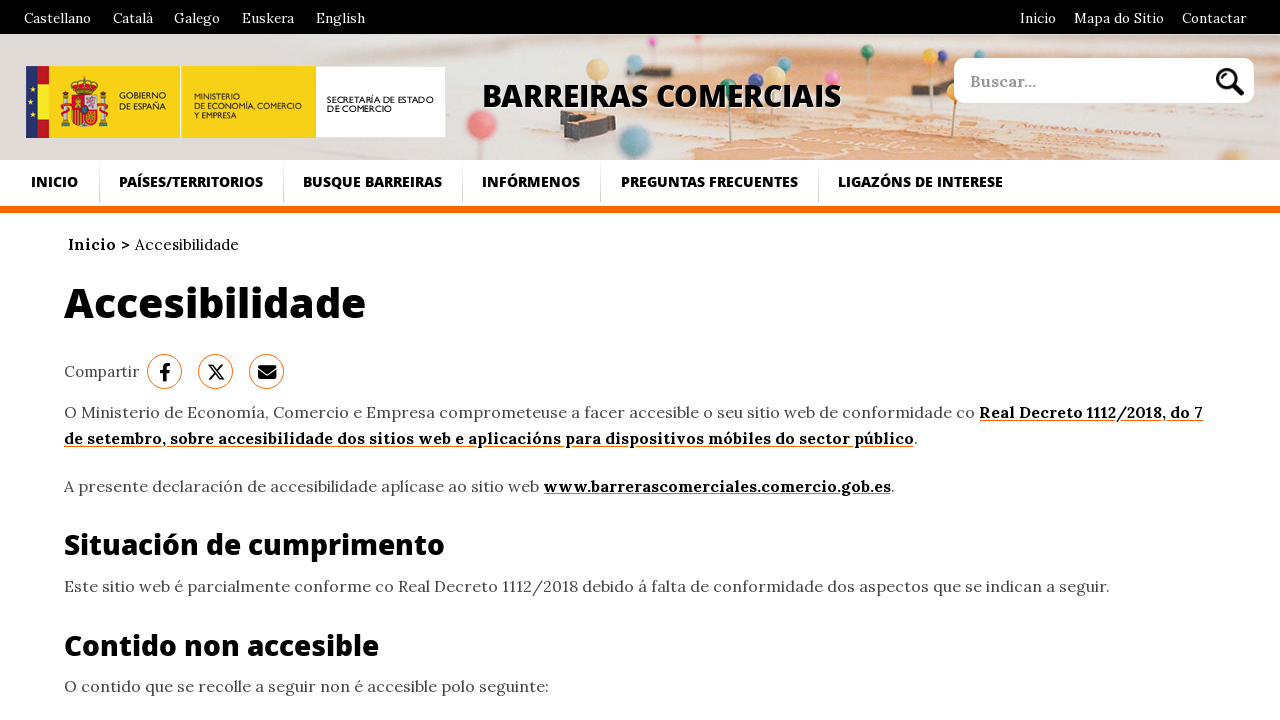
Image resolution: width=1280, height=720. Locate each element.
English (340, 18)
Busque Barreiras (372, 181)
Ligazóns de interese (920, 181)
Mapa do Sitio (1119, 18)
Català (133, 18)
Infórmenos (531, 181)
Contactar (1214, 18)
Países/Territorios (191, 181)
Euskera (268, 18)
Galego (197, 18)
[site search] (1079, 80)
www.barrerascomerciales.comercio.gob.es (717, 486)
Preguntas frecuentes (709, 181)
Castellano (57, 18)
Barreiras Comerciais (661, 95)
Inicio (1038, 18)
